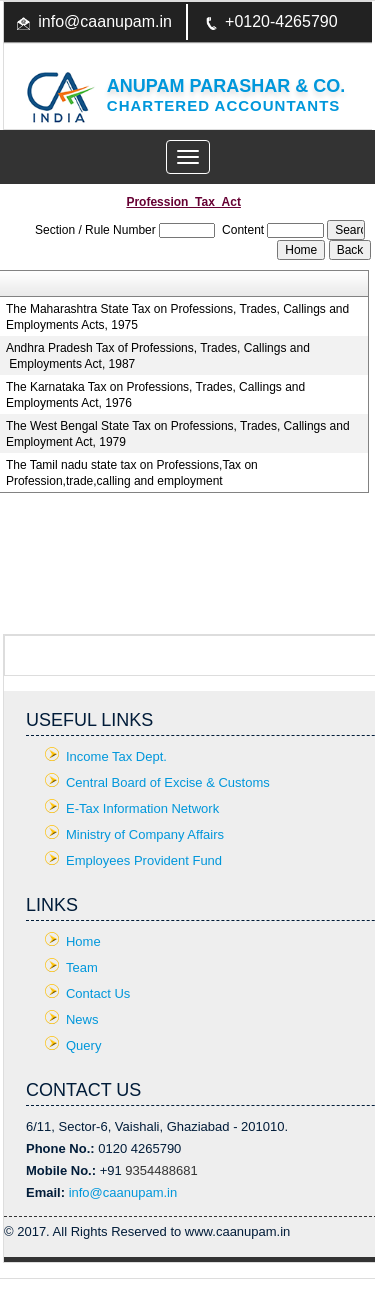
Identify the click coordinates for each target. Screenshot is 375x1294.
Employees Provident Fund (144, 860)
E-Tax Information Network (142, 808)
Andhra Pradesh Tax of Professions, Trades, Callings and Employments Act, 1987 (158, 356)
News (82, 1019)
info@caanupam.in (105, 21)
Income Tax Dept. (116, 756)
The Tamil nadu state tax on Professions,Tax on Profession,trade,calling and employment (132, 473)
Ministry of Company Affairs (145, 834)
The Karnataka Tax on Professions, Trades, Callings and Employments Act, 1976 (155, 395)
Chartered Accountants (224, 105)
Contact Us (98, 993)
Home (83, 941)
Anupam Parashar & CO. (226, 86)
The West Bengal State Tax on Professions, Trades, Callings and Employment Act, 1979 (178, 434)
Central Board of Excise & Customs (168, 782)
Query (83, 1045)
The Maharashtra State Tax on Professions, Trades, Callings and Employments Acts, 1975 (177, 317)
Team (82, 967)
